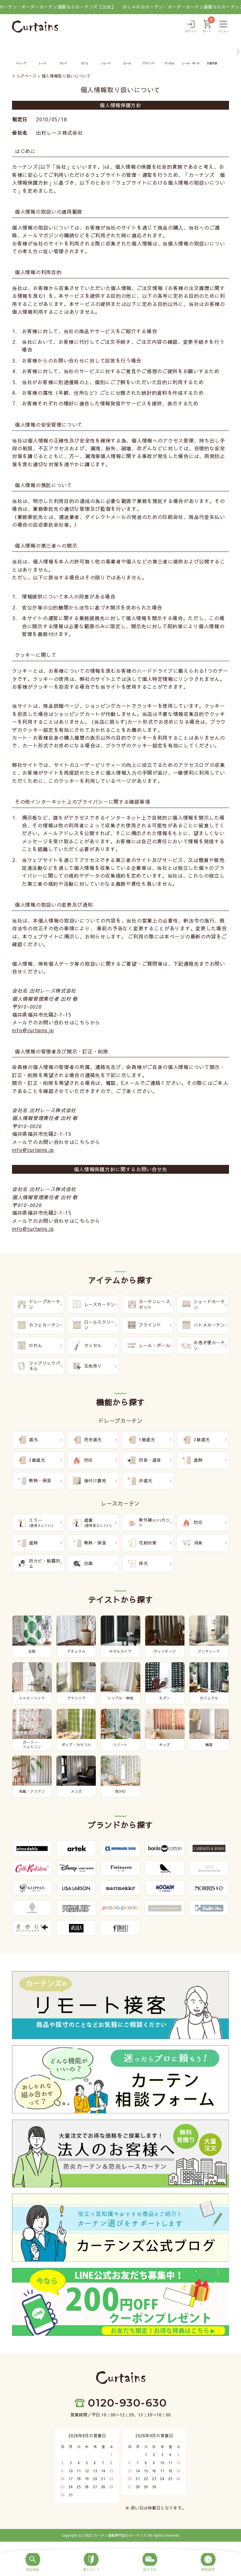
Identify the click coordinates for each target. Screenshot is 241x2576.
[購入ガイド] (91, 2562)
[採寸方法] (149, 2562)
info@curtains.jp (33, 1030)
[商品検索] (33, 2562)
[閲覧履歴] (208, 2562)
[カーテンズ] (35, 27)
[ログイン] (190, 27)
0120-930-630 (127, 2402)
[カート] (207, 27)
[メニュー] (223, 27)
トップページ (24, 76)
